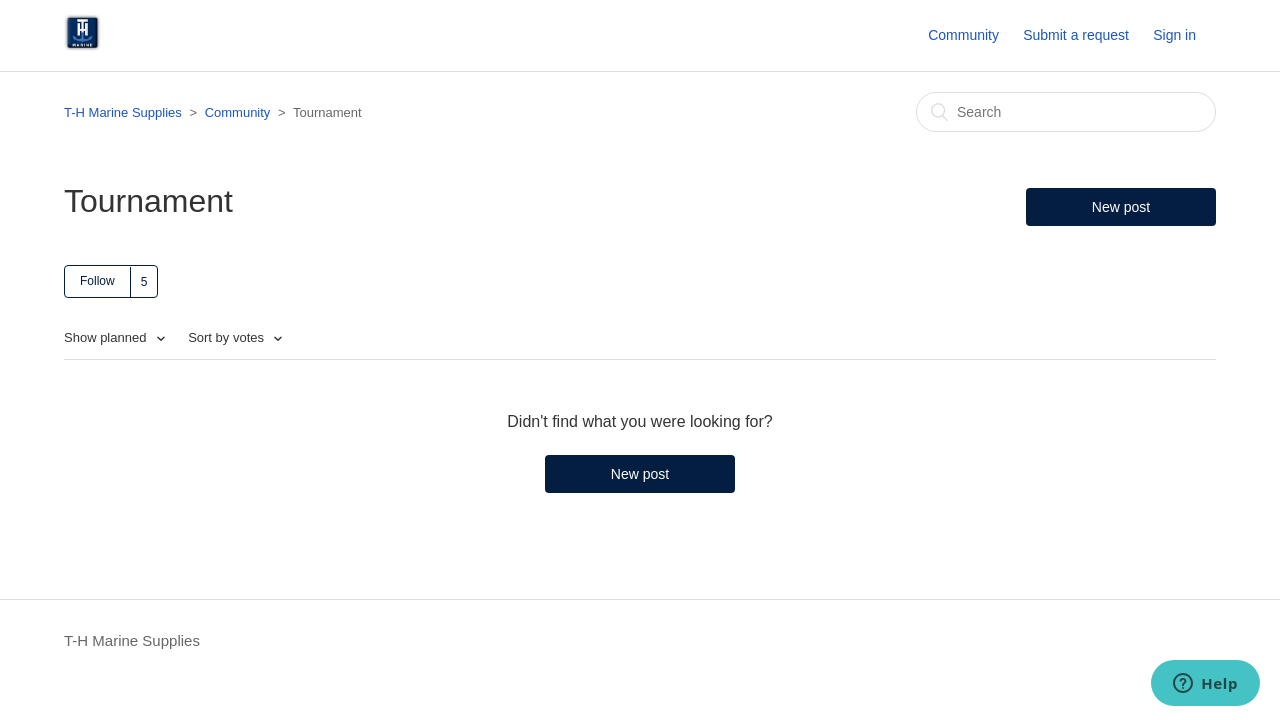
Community (963, 35)
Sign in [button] (1174, 35)
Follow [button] (97, 281)
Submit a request (1076, 35)
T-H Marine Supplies (123, 112)
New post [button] (1121, 207)
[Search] (1066, 112)
